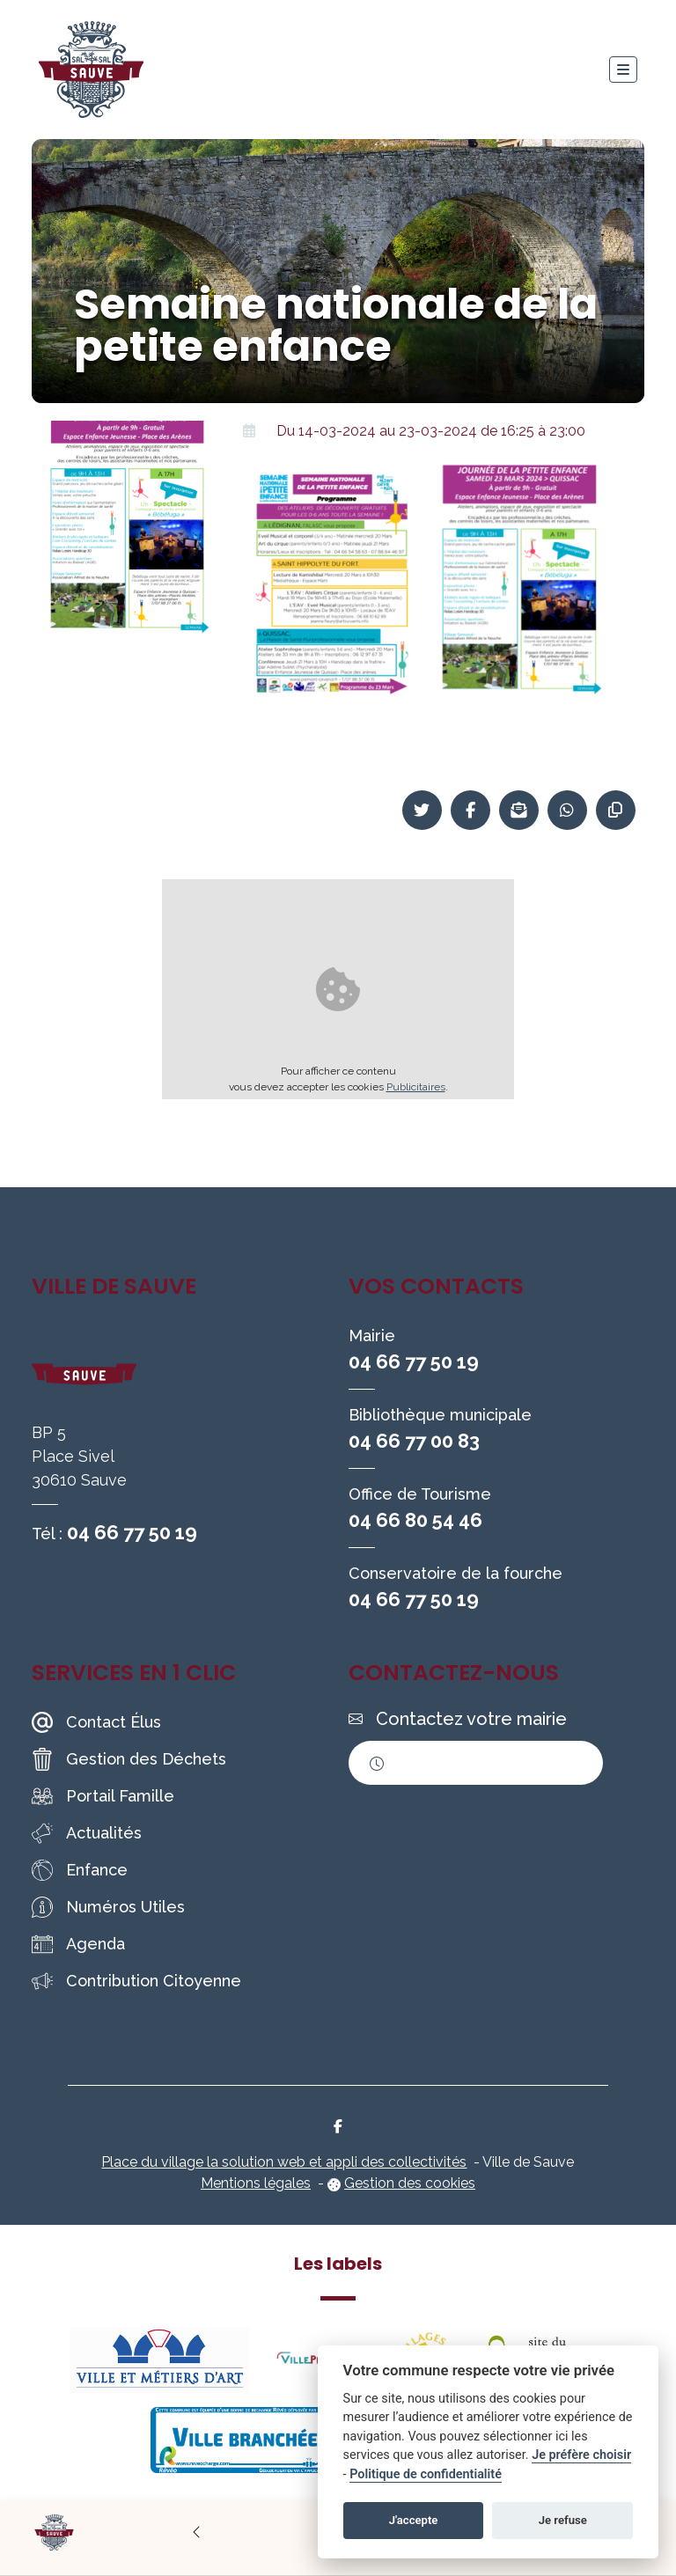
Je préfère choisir (581, 2455)
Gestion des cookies (409, 2183)
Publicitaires (415, 1087)
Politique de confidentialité (425, 2474)
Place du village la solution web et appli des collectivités (284, 2162)
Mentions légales (256, 2183)
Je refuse (563, 2520)
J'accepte (413, 2520)
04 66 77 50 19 (132, 1532)
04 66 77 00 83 (414, 1440)
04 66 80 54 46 (415, 1519)
